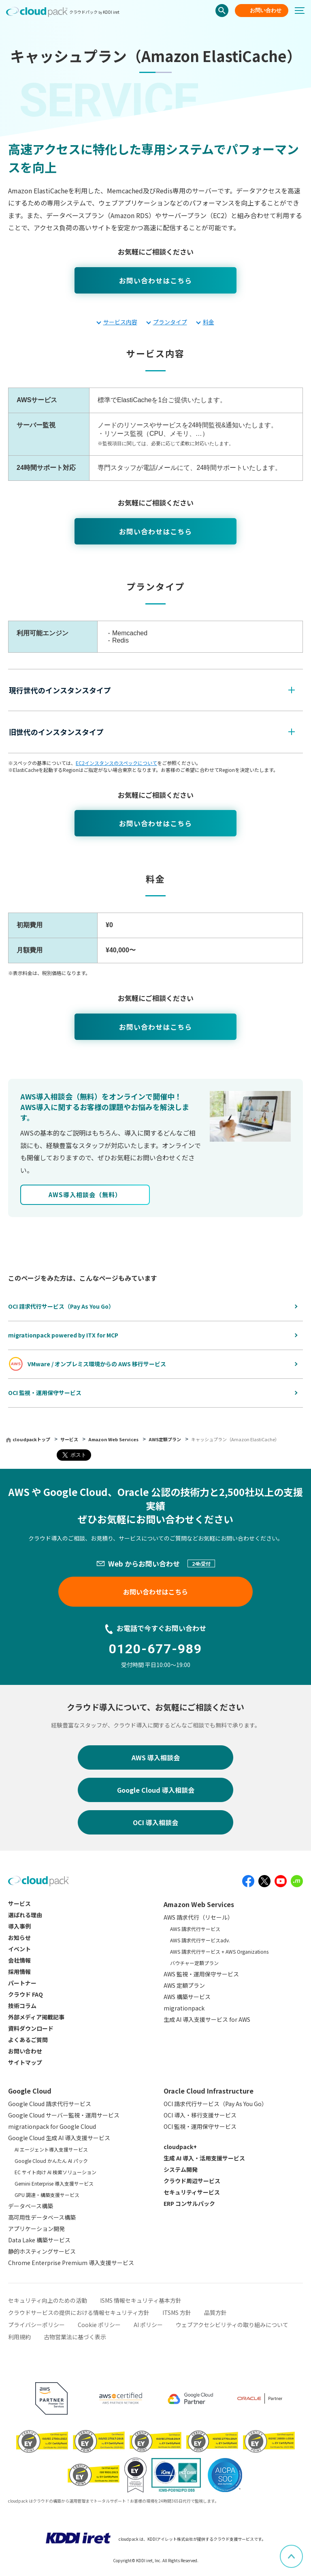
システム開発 (181, 2169)
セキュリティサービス (192, 2192)
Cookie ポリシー (99, 2325)
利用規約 (19, 2337)
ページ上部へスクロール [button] (302, 2550)
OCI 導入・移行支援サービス (200, 2115)
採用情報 (19, 1971)
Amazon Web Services (114, 1439)
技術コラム (22, 2006)
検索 (221, 10)
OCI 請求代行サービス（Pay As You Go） (215, 2104)
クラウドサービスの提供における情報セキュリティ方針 (78, 2312)
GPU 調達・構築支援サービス (47, 2194)
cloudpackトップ (31, 1439)
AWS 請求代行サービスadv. (200, 1940)
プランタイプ (170, 322)
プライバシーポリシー (36, 2325)
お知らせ (19, 1937)
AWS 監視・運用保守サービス (201, 1974)
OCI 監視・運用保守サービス (200, 2126)
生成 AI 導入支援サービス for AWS (207, 2019)
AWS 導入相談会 (156, 1757)
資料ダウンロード (30, 2028)
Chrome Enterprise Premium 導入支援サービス (71, 2263)
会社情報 (19, 1960)
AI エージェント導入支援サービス (51, 2149)
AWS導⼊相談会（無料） (85, 1194)
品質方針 (215, 2312)
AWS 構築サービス (187, 1997)
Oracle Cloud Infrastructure (208, 2091)
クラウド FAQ (25, 1994)
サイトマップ (25, 2062)
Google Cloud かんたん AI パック (51, 2160)
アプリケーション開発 (36, 2229)
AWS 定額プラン (184, 1985)
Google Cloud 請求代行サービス (49, 2104)
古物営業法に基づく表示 (75, 2337)
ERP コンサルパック (189, 2203)
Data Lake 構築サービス (39, 2240)
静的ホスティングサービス (42, 2251)
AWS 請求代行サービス (195, 1928)
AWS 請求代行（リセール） (198, 1917)
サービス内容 (120, 322)
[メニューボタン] (303, 10)
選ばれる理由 (25, 1915)
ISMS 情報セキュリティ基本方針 (140, 2300)
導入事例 (19, 1926)
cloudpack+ (180, 2147)
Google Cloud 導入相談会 (155, 1790)
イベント (19, 1949)
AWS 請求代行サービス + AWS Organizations (219, 1951)
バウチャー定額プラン (194, 1962)
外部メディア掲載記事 (36, 2017)
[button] (151, 690)
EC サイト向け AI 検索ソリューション (55, 2172)
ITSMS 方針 (176, 2312)
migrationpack (184, 2008)
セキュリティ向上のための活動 (47, 2300)
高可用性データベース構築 (42, 2217)
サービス (69, 1439)
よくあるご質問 (28, 2040)
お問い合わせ (265, 10)
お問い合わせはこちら (155, 280)
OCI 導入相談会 (155, 1822)
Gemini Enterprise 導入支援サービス (54, 2183)
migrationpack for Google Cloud (52, 2126)
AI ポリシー (148, 2325)
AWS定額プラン (165, 1439)
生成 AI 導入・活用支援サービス (204, 2158)
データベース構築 (30, 2206)
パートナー (22, 1983)
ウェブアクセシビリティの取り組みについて (232, 2325)
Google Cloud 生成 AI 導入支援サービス (59, 2138)
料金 (208, 322)
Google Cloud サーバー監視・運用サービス (63, 2115)
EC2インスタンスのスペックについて (116, 762)
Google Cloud (29, 2091)
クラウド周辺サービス (192, 2181)
